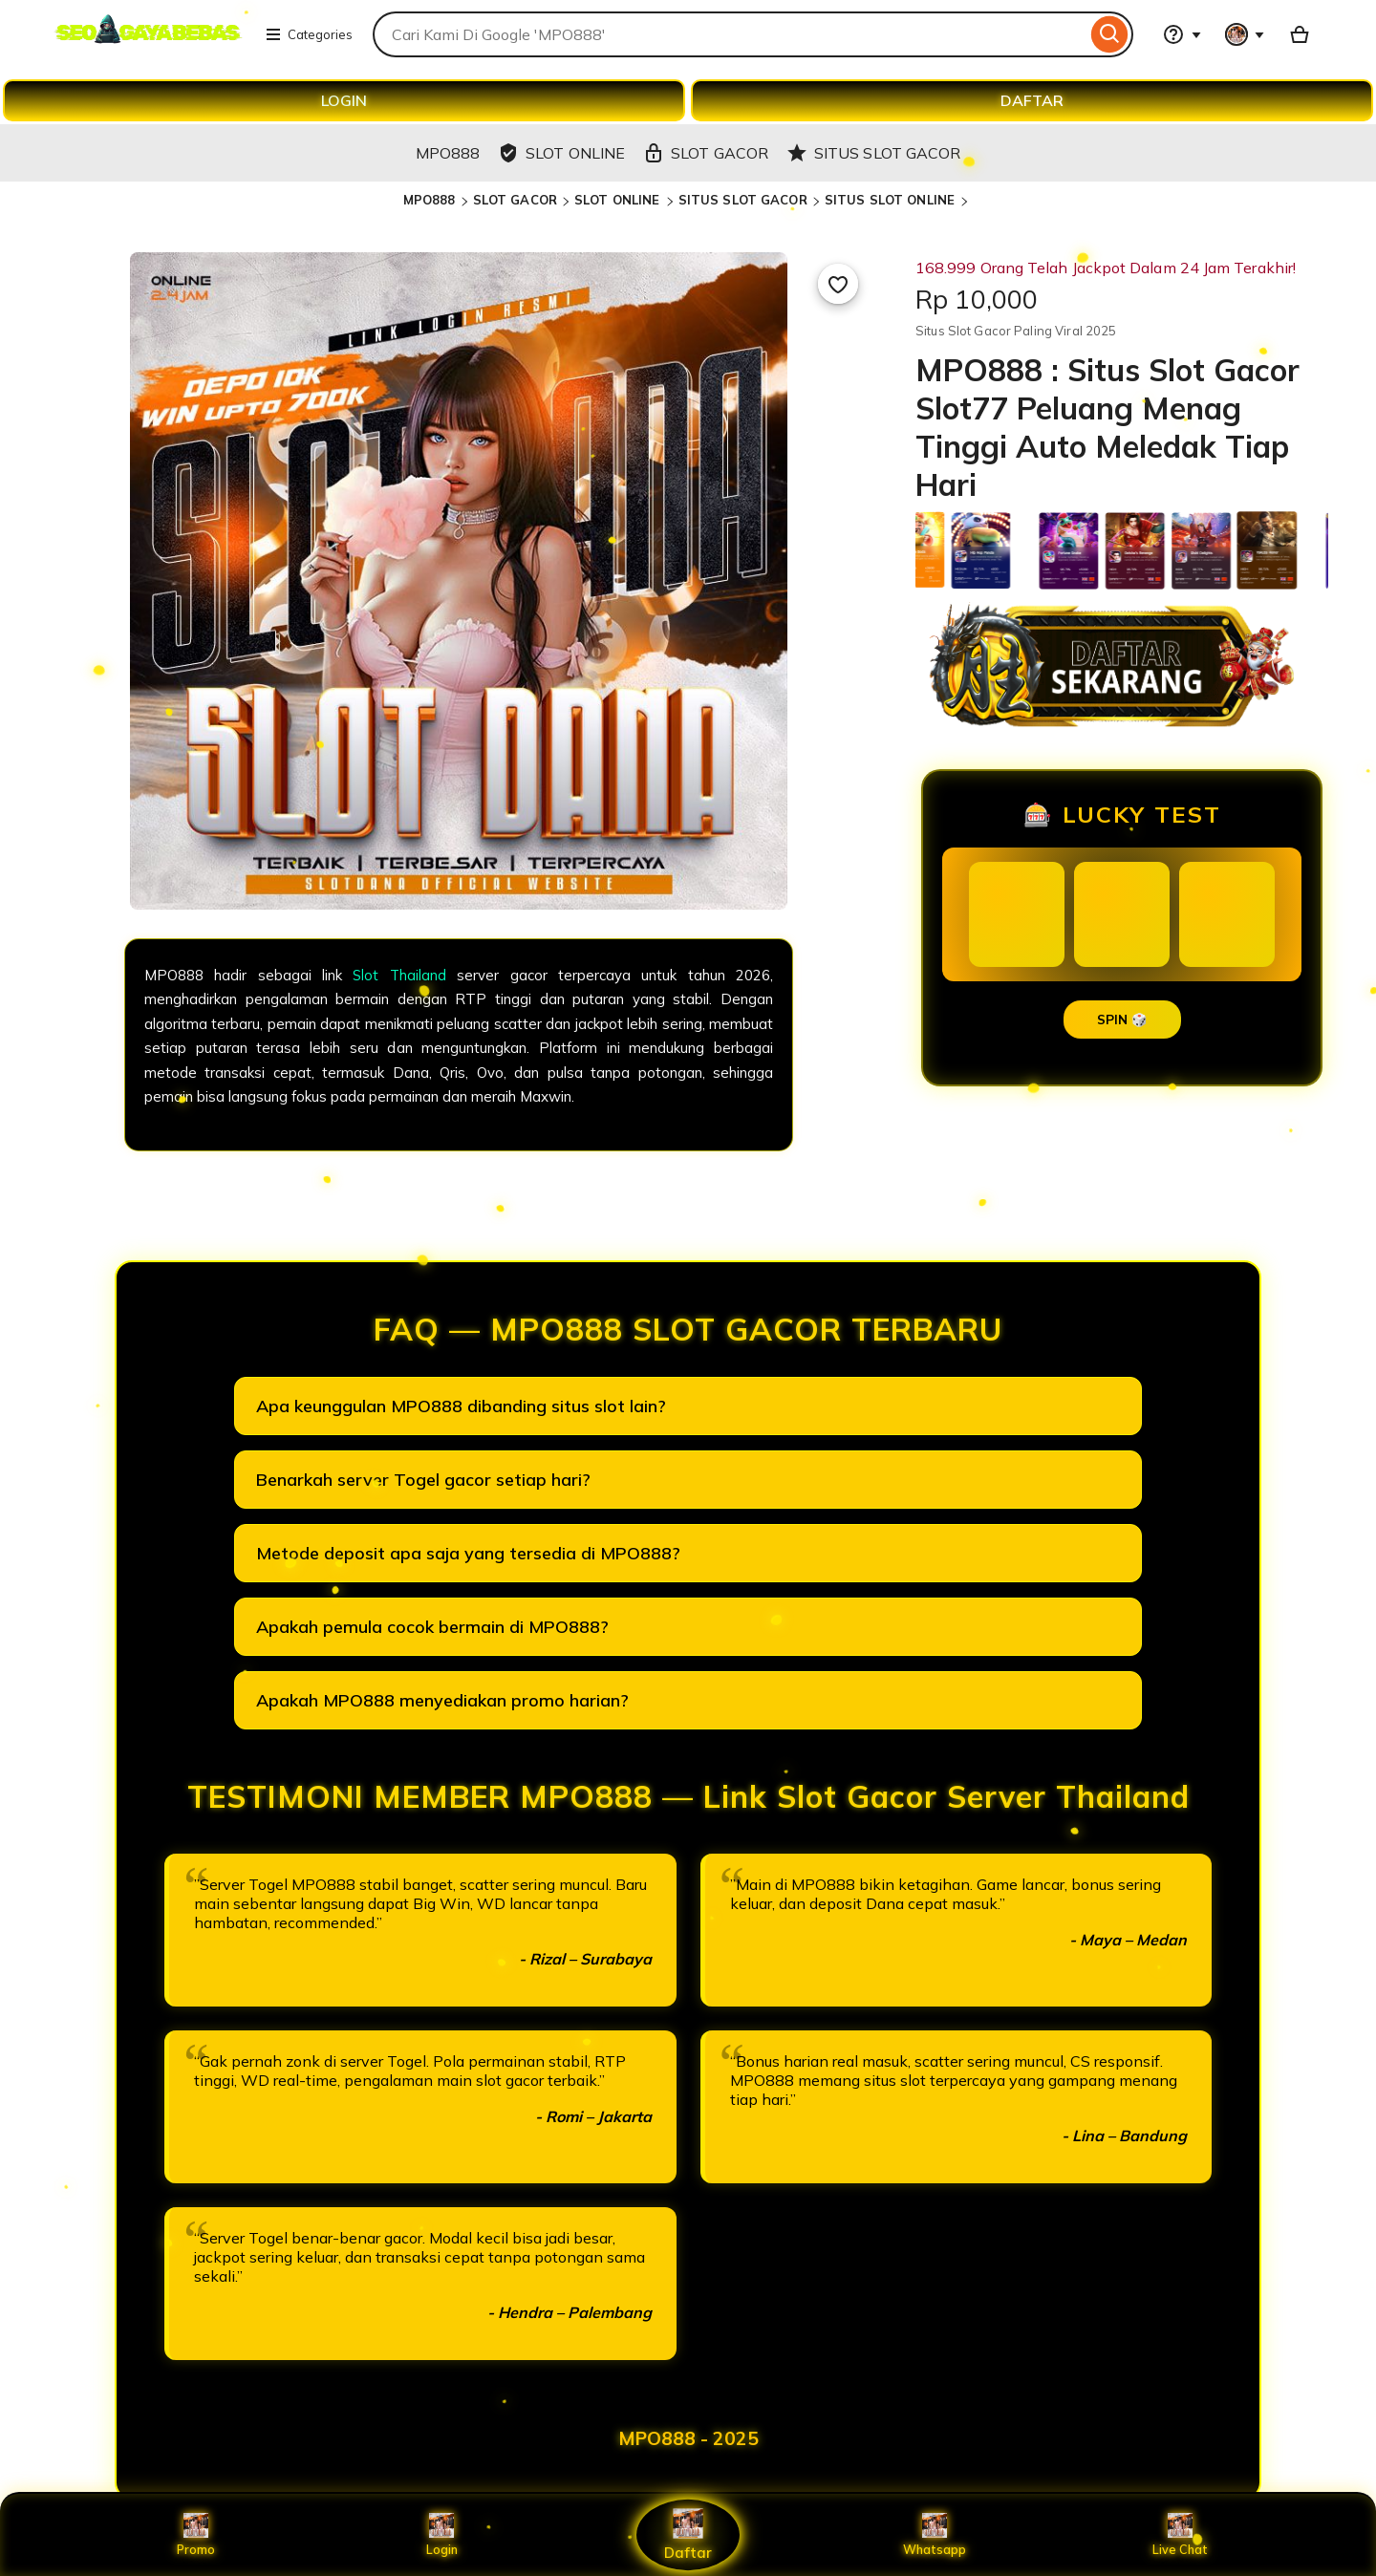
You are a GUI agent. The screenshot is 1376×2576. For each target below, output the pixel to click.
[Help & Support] (1182, 34)
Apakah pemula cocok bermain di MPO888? (432, 1627)
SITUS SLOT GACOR (742, 199)
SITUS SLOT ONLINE (891, 199)
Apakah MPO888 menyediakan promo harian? (442, 1700)
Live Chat (1180, 2535)
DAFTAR (1032, 100)
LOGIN (344, 100)
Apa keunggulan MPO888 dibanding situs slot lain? (461, 1406)
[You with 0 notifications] (1245, 34)
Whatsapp (934, 2535)
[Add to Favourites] (838, 284)
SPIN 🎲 (1122, 1019)
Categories (309, 34)
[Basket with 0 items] (1299, 34)
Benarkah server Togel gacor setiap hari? (423, 1480)
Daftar (688, 2534)
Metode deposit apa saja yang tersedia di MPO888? (468, 1553)
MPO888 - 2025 (688, 2438)
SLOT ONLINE (619, 199)
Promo (195, 2535)
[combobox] (729, 34)
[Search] (1109, 34)
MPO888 (429, 199)
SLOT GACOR (515, 199)
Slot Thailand (399, 975)
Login (441, 2535)
